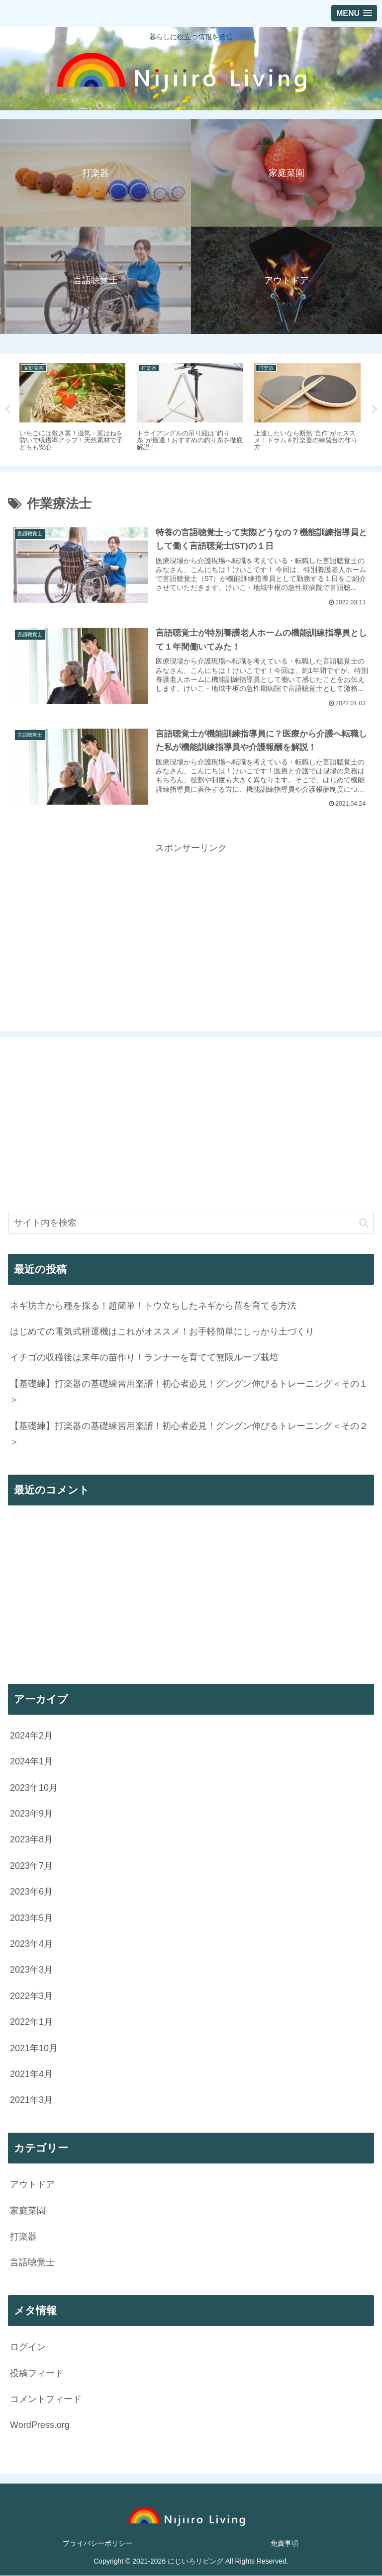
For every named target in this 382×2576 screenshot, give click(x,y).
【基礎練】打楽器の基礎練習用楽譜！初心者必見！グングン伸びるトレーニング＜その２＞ (189, 1434)
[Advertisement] (191, 926)
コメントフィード (46, 2400)
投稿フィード (37, 2373)
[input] (191, 1223)
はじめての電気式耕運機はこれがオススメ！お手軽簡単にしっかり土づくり (162, 1332)
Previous (7, 410)
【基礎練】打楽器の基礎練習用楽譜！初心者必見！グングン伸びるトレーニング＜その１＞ (189, 1392)
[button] (364, 1223)
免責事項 (284, 2544)
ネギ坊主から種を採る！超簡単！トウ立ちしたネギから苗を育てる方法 (153, 1306)
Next (375, 410)
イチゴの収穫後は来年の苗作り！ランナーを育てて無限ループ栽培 (144, 1358)
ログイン (28, 2347)
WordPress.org (40, 2425)
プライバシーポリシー (97, 2544)
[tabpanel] (72, 408)
